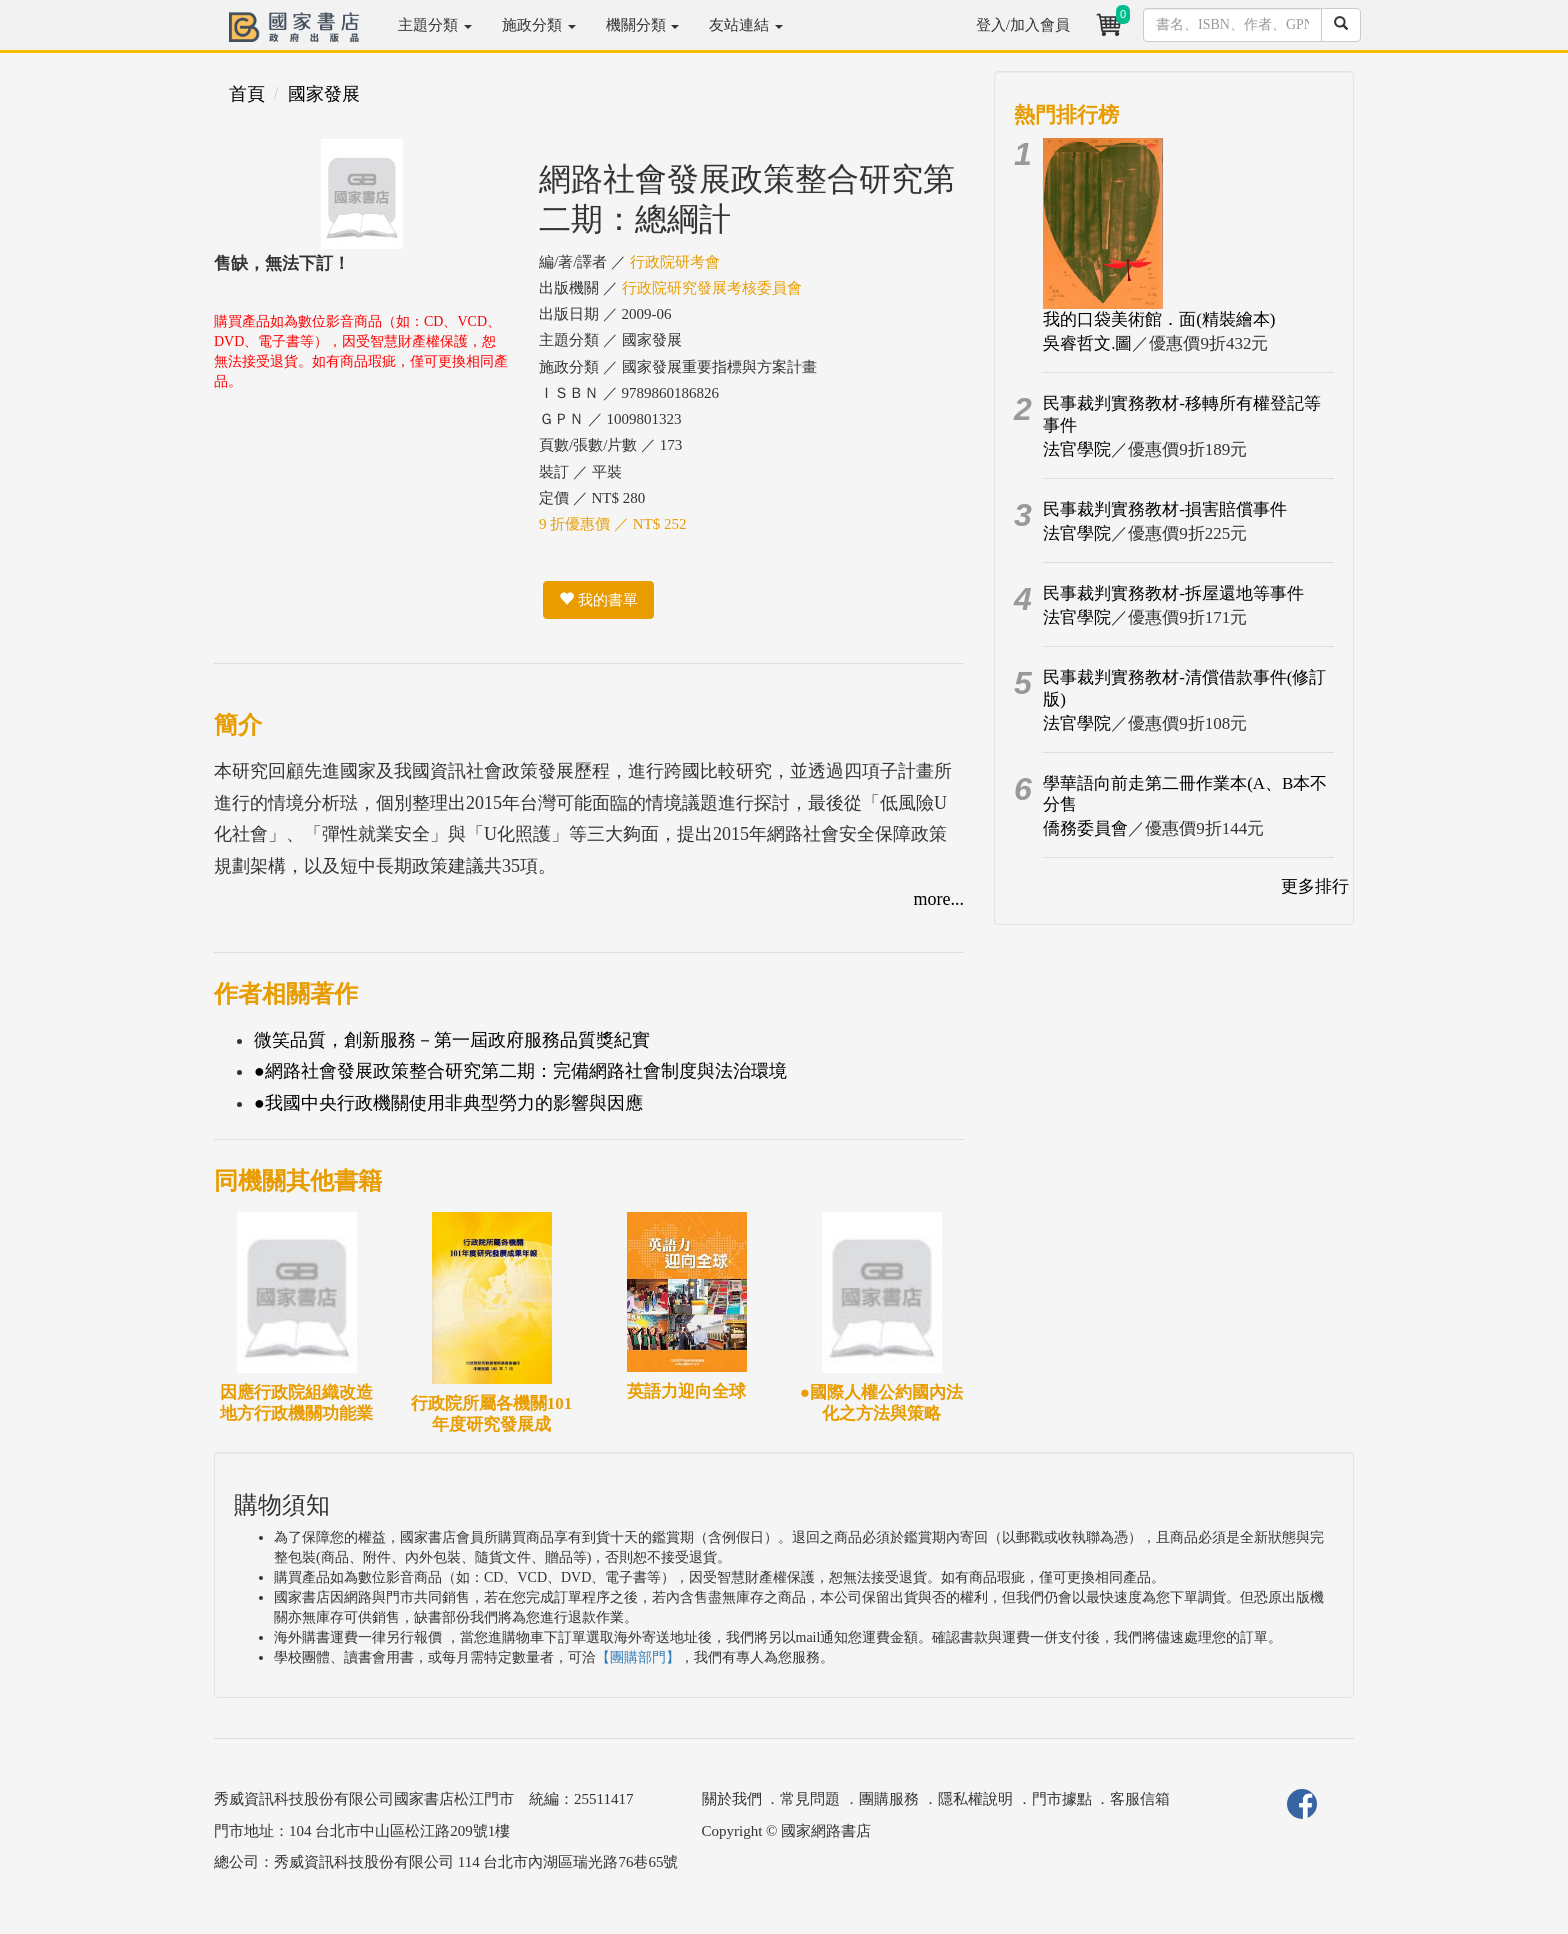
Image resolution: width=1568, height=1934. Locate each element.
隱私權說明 (975, 1799)
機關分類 (643, 25)
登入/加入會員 (1023, 25)
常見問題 (810, 1799)
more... (939, 899)
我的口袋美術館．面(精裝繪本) (1159, 319)
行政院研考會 (675, 262)
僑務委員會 (1085, 828)
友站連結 (746, 25)
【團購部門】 (638, 1657)
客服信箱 (1140, 1799)
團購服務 (889, 1799)
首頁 (247, 94)
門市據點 (1062, 1799)
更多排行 (1315, 886)
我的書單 (598, 600)
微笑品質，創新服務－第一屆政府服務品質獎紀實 (452, 1040)
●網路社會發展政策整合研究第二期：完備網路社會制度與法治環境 (520, 1071)
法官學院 (1077, 449)
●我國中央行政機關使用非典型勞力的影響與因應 (448, 1103)
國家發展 (324, 94)
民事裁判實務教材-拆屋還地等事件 (1173, 593)
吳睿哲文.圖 (1087, 343)
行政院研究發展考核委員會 (712, 288)
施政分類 (539, 25)
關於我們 (732, 1799)
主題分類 (435, 25)
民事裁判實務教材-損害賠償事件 (1165, 509)
